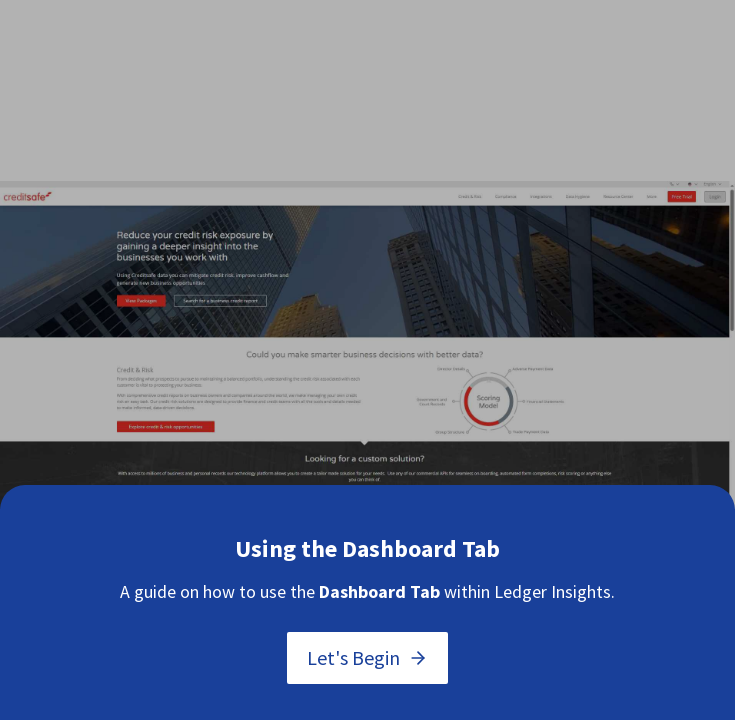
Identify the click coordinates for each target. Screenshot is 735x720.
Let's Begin (367, 657)
